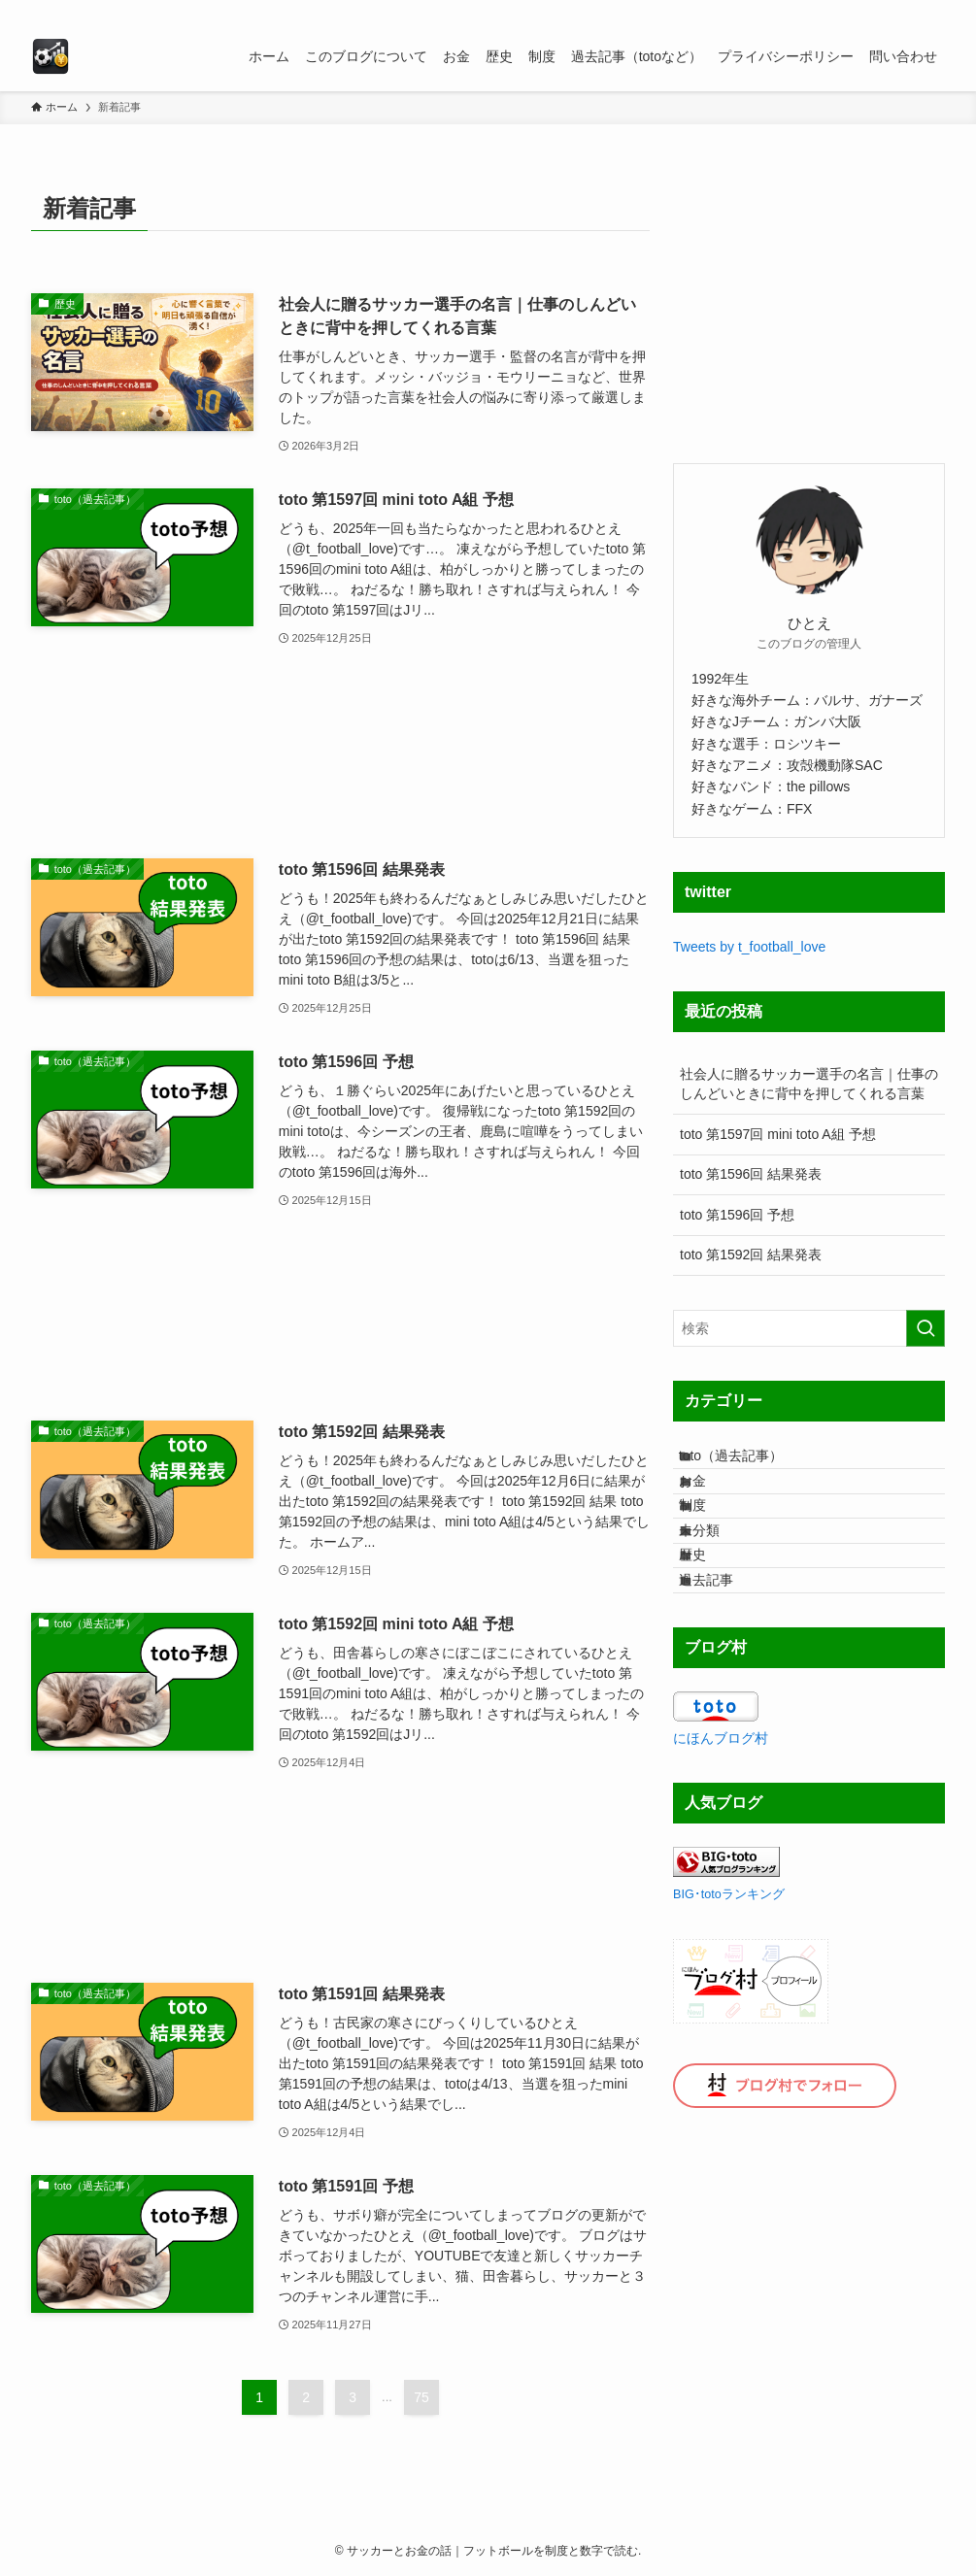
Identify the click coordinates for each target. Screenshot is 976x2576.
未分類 (717, 1584)
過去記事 (724, 1665)
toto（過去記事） (749, 1463)
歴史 (710, 1625)
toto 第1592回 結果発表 (751, 1254)
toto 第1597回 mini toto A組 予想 (778, 1134)
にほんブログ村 (720, 1832)
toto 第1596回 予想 (737, 1214)
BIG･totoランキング (729, 1988)
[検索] (932, 10)
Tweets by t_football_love (749, 946)
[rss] (907, 10)
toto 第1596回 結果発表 (751, 1174)
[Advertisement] (340, 754)
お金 (710, 1504)
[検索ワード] (809, 1328)
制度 (710, 1545)
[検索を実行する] (925, 1328)
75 (421, 2397)
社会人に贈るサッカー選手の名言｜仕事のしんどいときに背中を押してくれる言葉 (809, 1083)
